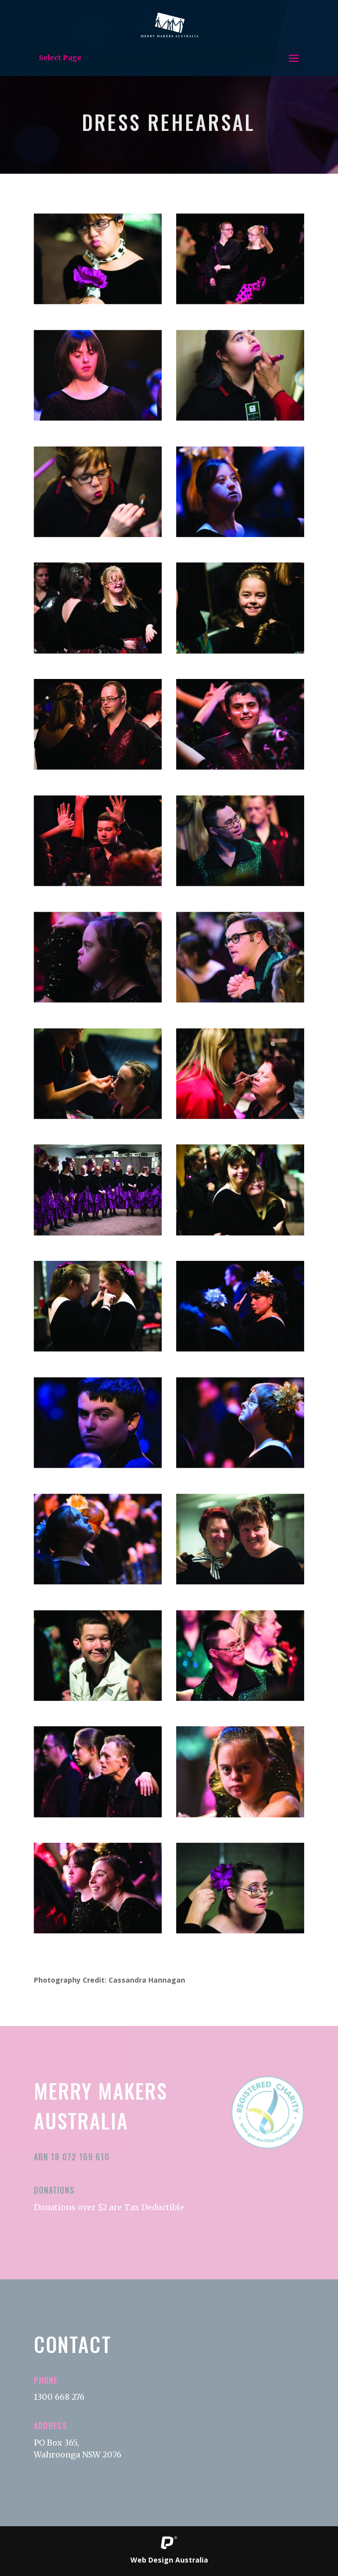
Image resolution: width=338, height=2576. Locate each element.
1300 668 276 (59, 2397)
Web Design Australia (169, 2560)
